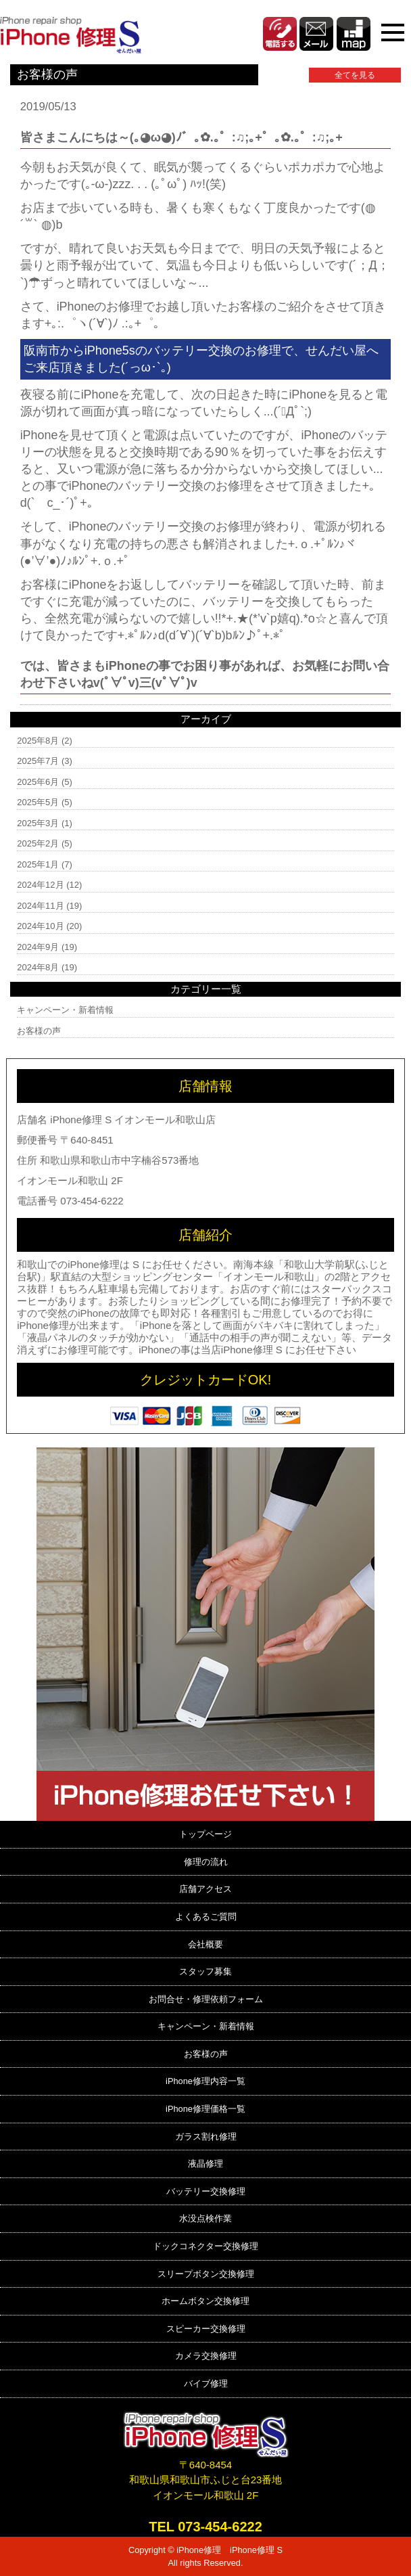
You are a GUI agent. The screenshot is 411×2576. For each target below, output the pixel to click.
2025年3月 (38, 823)
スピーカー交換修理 (205, 2329)
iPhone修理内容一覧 (205, 2081)
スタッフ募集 (205, 1971)
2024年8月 (38, 967)
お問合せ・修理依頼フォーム (206, 1999)
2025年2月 (38, 843)
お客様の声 (39, 1031)
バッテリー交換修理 (205, 2191)
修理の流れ (206, 1862)
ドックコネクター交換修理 (205, 2246)
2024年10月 (40, 926)
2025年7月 (38, 761)
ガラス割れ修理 (206, 2136)
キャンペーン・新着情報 (65, 1010)
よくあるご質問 (206, 1917)
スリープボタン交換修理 (206, 2274)
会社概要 (205, 1944)
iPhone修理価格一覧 (205, 2109)
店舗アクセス (205, 1889)
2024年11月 (40, 906)
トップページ (205, 1834)
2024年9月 (38, 947)
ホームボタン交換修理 (205, 2301)
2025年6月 (38, 782)
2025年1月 (38, 864)
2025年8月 (38, 741)
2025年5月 (38, 802)
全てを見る (355, 75)
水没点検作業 (205, 2218)
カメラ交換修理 (206, 2356)
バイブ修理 (206, 2383)
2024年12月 (40, 885)
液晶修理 (205, 2164)
